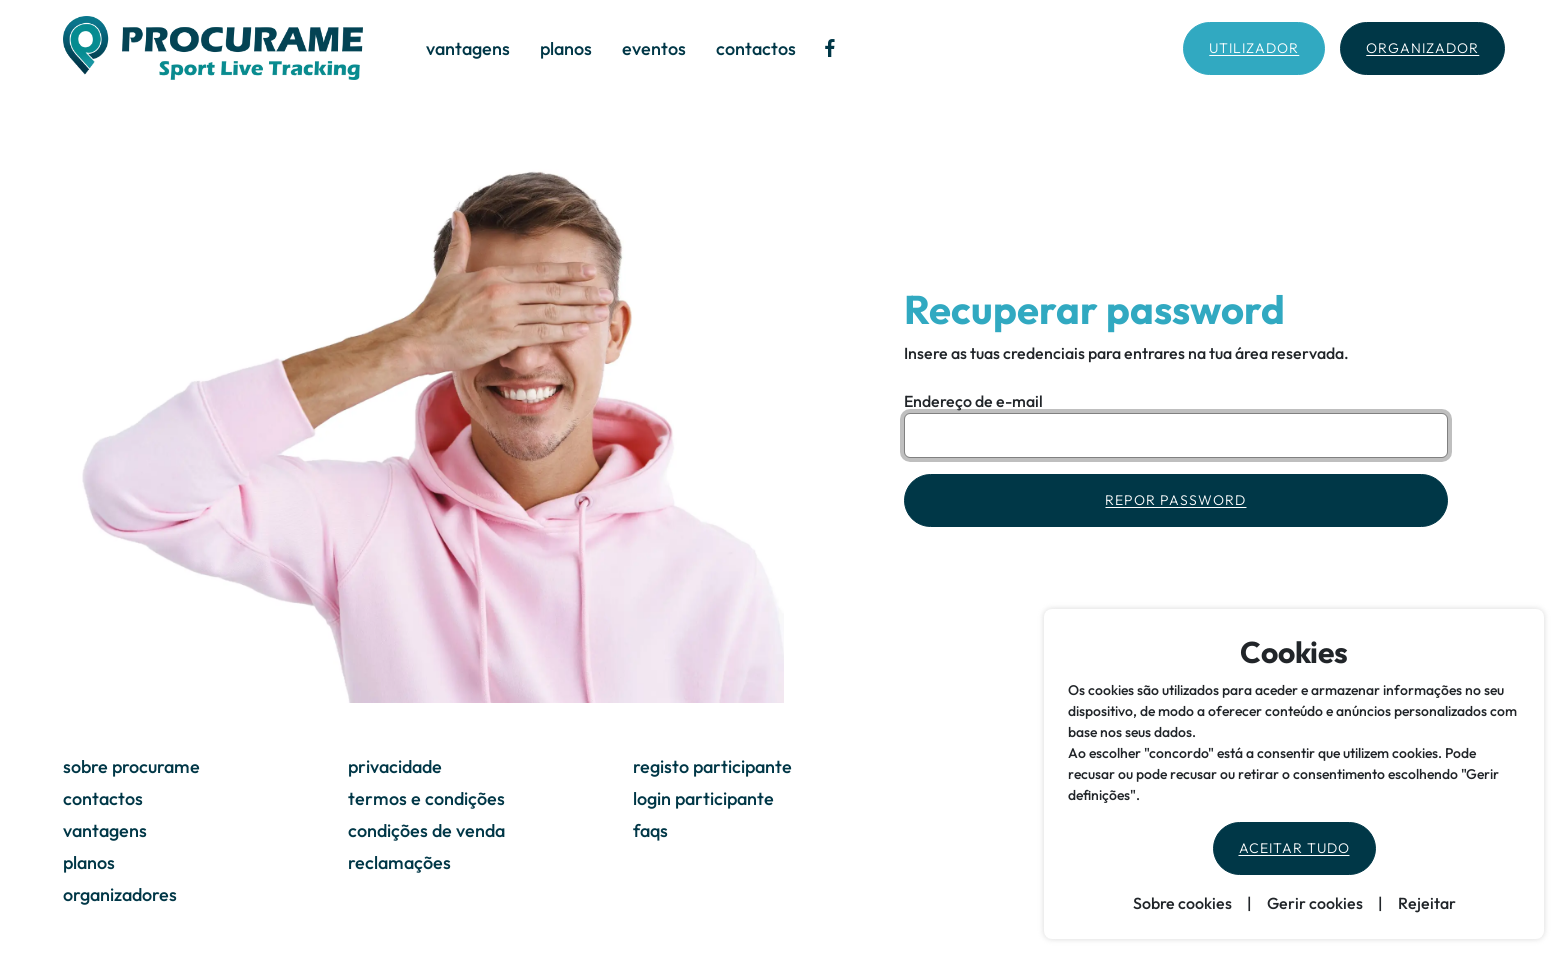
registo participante (712, 766)
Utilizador (1254, 48)
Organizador (1422, 48)
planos (566, 48)
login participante (703, 798)
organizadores (120, 894)
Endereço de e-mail (973, 401)
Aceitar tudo (1294, 848)
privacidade (395, 766)
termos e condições (426, 798)
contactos (756, 48)
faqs (650, 830)
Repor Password (1175, 500)
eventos (654, 48)
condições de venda (426, 830)
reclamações (399, 862)
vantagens (468, 48)
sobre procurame (131, 766)
